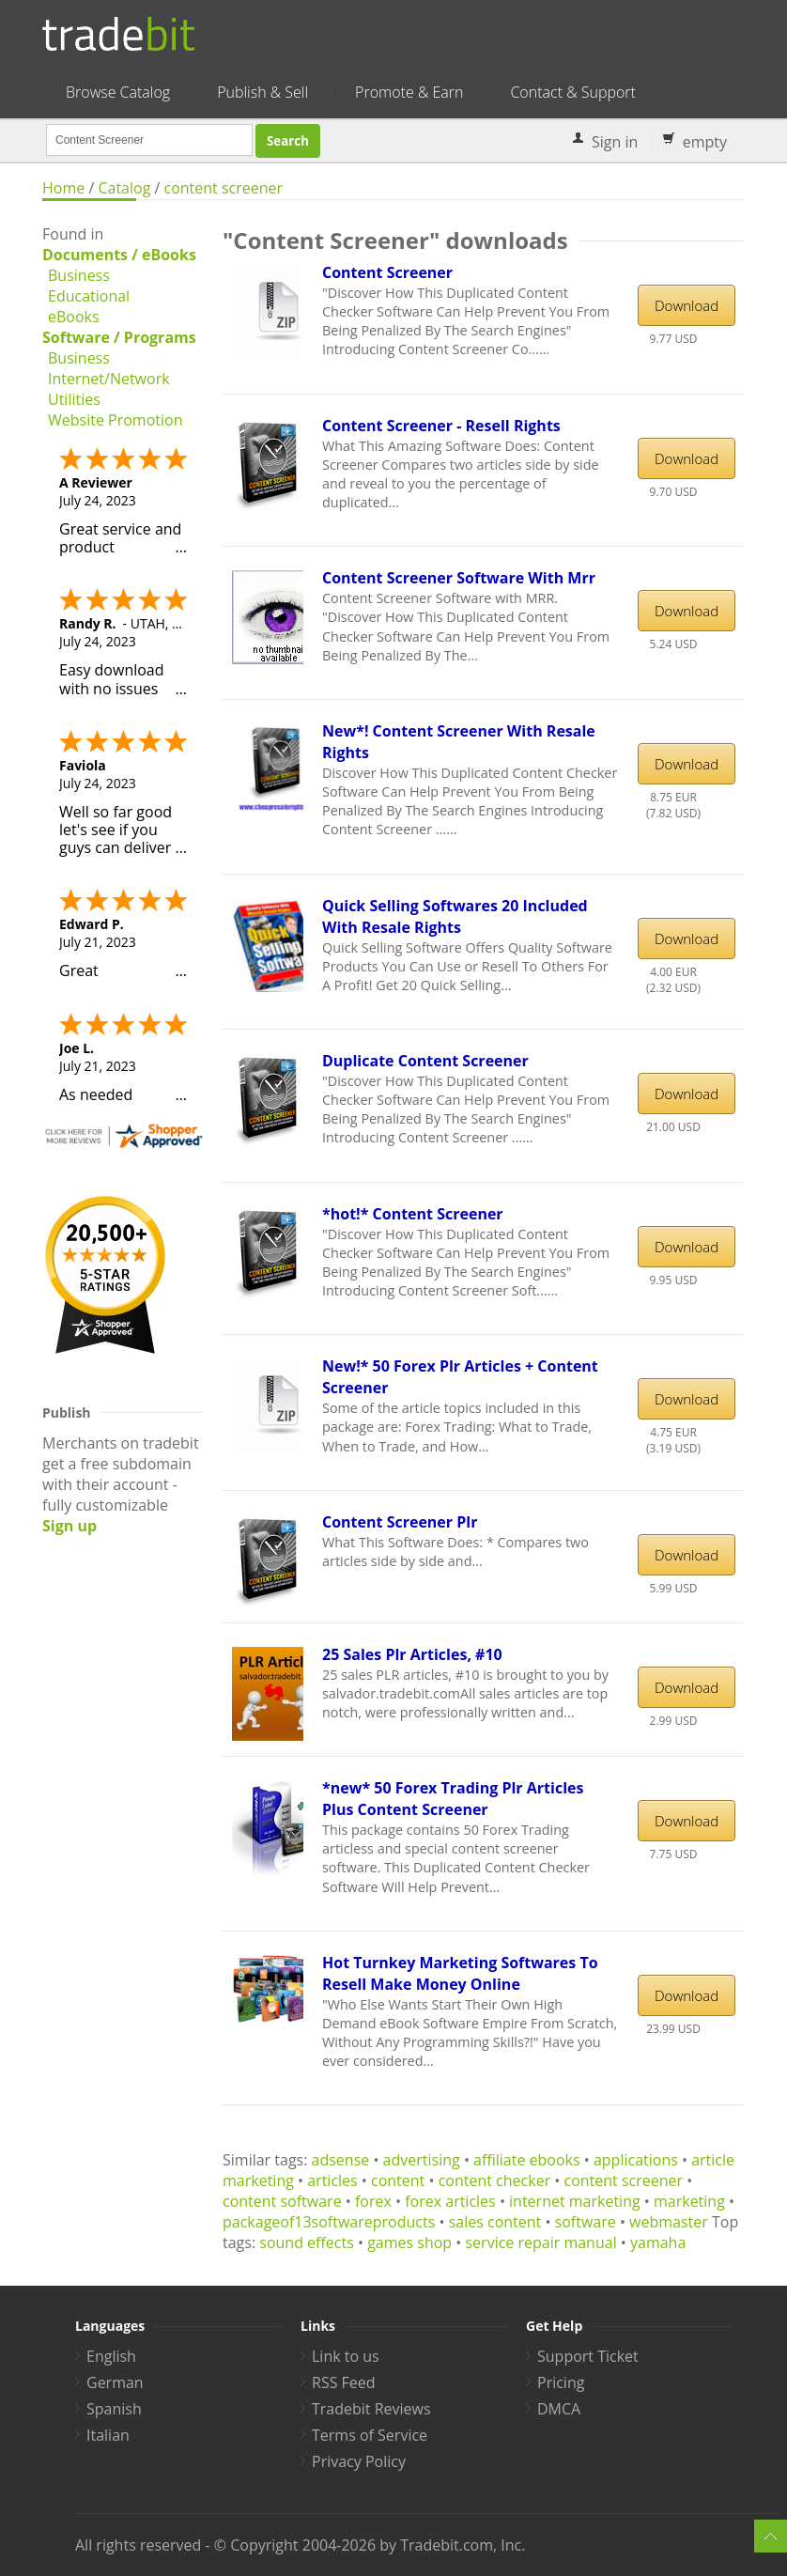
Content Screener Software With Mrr (458, 577)
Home (63, 188)
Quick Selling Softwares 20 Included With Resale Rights (455, 916)
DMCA (558, 2408)
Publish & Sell (262, 92)
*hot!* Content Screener (412, 1213)
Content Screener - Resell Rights (441, 425)
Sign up (69, 1525)
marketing (689, 2201)
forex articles (450, 2201)
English (111, 2356)
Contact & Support (572, 92)
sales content (495, 2221)
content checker (495, 2180)
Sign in (615, 142)
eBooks (74, 316)
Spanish (114, 2408)
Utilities (74, 399)
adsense (341, 2159)
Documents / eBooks (119, 254)
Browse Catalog (118, 92)
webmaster (668, 2221)
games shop (409, 2242)
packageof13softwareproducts (329, 2221)
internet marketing (574, 2201)
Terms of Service (369, 2435)
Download (686, 305)
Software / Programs (119, 337)
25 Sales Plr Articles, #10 (412, 1654)
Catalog (124, 188)
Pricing (560, 2382)
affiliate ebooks (526, 2159)
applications (636, 2159)
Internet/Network (109, 378)
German (115, 2382)
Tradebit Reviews (371, 2408)
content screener (224, 188)
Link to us (345, 2356)
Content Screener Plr (399, 1522)
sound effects (306, 2242)
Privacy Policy (359, 2461)
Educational (89, 296)
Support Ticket (588, 2356)
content (397, 2180)
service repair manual (540, 2242)
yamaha (658, 2242)
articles (332, 2180)
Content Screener (387, 272)
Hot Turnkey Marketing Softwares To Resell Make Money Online (460, 1973)
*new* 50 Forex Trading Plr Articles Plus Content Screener (452, 1798)
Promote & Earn (409, 92)
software (585, 2221)
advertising (421, 2159)
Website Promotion (115, 420)
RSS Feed (344, 2382)
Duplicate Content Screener (425, 1060)
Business (79, 275)
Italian (108, 2435)
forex (373, 2201)
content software (282, 2201)
